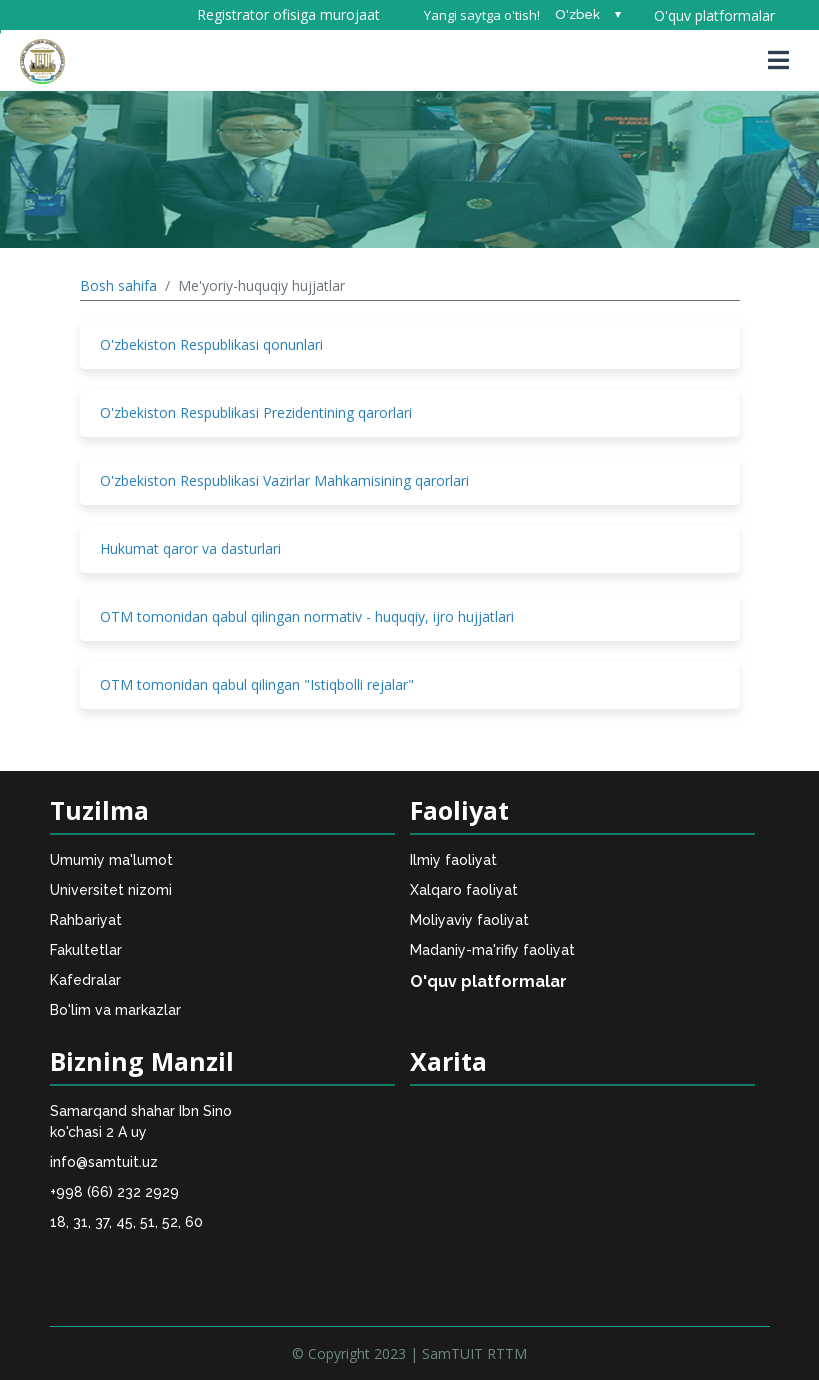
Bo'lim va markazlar (115, 1010)
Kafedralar (85, 980)
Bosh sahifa (118, 285)
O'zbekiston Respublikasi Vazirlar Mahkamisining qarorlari (284, 480)
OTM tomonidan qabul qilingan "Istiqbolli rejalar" (257, 684)
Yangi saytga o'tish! (482, 15)
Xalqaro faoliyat (464, 890)
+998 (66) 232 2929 (114, 1192)
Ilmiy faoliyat (453, 860)
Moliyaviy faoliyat (469, 920)
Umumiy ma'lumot (111, 860)
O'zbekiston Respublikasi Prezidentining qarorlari (256, 412)
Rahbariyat (86, 920)
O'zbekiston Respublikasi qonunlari (211, 344)
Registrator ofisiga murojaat (288, 14)
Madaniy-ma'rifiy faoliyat (492, 950)
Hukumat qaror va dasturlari (190, 548)
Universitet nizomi (111, 890)
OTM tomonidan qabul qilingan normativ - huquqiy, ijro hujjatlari (307, 616)
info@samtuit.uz (104, 1162)
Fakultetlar (86, 950)
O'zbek (577, 14)
